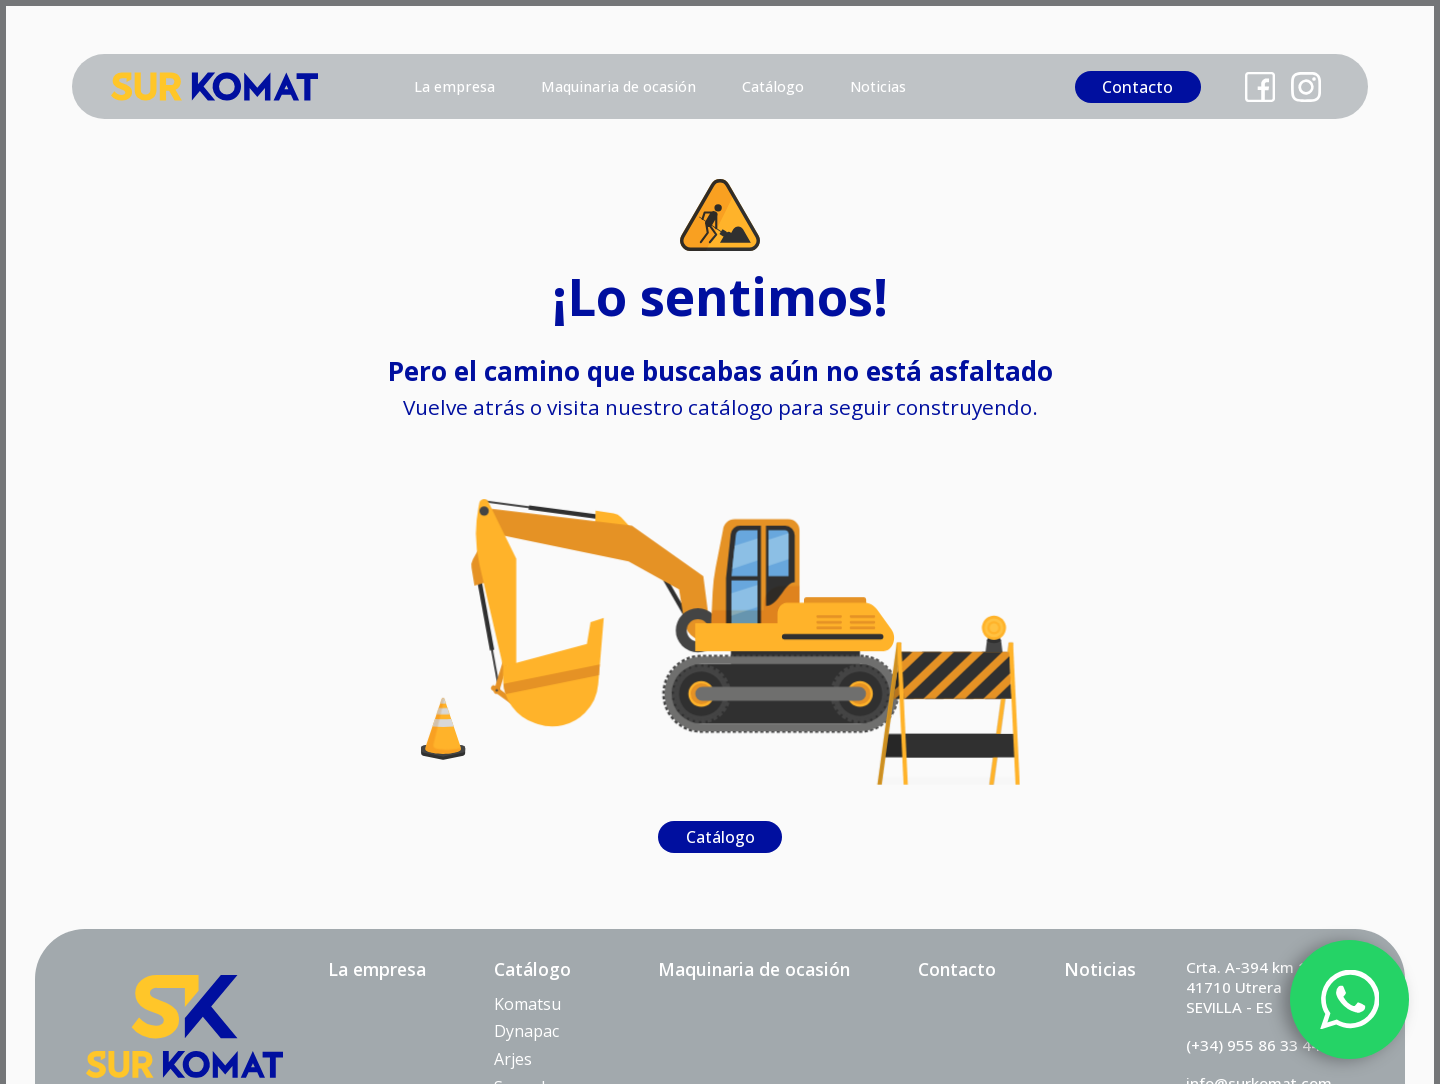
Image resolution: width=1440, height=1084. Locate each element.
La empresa (454, 86)
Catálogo (773, 86)
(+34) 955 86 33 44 (1253, 1045)
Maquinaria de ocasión (618, 86)
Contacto (1137, 87)
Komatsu (527, 1004)
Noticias (878, 86)
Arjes (513, 1059)
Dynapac (526, 1031)
